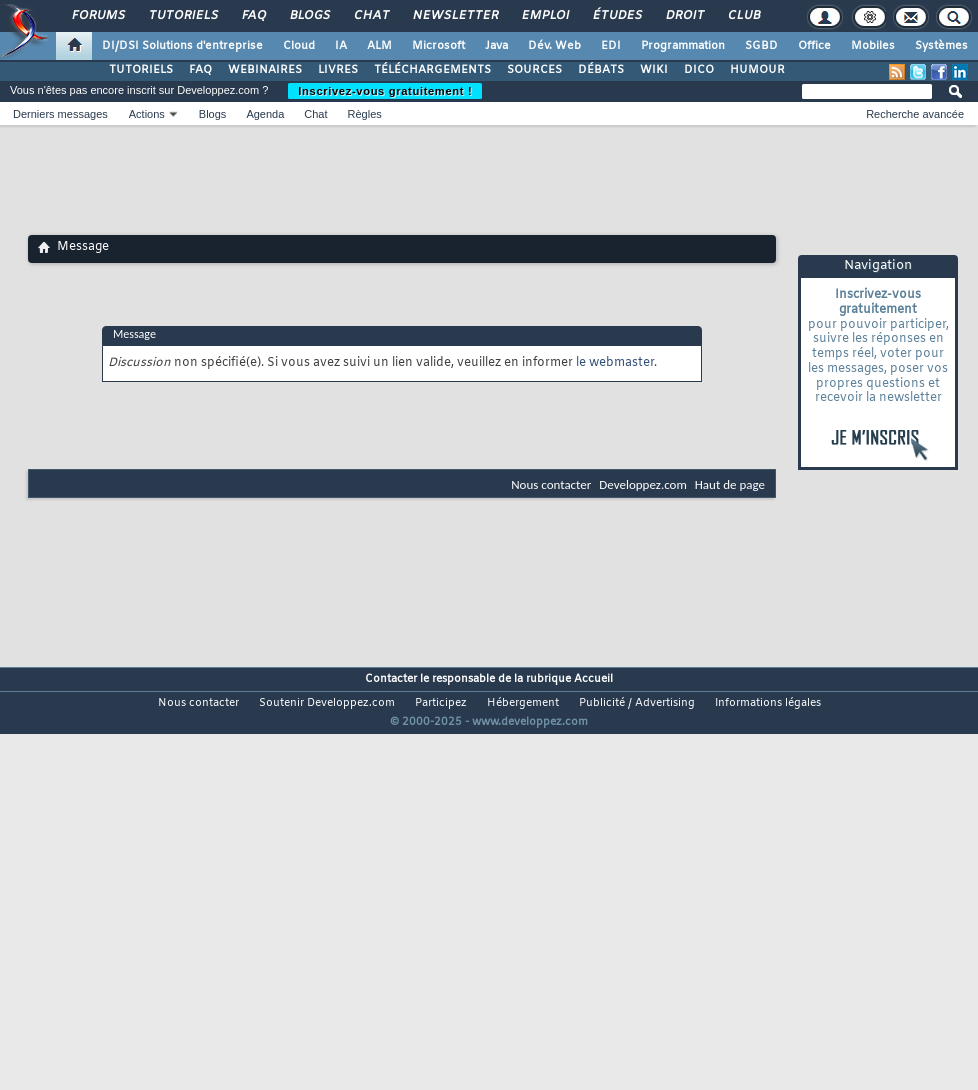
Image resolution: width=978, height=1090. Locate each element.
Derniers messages (60, 114)
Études (616, 16)
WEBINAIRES (265, 70)
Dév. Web (554, 46)
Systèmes (941, 46)
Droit (684, 16)
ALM (379, 46)
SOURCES (534, 70)
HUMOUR (757, 70)
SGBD (761, 46)
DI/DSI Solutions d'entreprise (182, 46)
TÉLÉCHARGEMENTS (432, 70)
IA (341, 46)
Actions (147, 114)
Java (496, 46)
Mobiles (873, 46)
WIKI (654, 70)
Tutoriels (182, 16)
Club (743, 16)
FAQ (253, 16)
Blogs (309, 16)
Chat (370, 16)
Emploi (544, 16)
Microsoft (438, 46)
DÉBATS (601, 70)
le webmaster (615, 363)
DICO (699, 70)
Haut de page (730, 484)
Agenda (265, 114)
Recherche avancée (915, 114)
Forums (97, 16)
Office (814, 46)
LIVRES (338, 70)
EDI (611, 46)
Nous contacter (551, 484)
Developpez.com (643, 484)
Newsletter (454, 16)
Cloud (299, 46)
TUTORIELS (141, 70)
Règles (365, 114)
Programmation (683, 46)
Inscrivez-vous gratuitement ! (385, 91)
